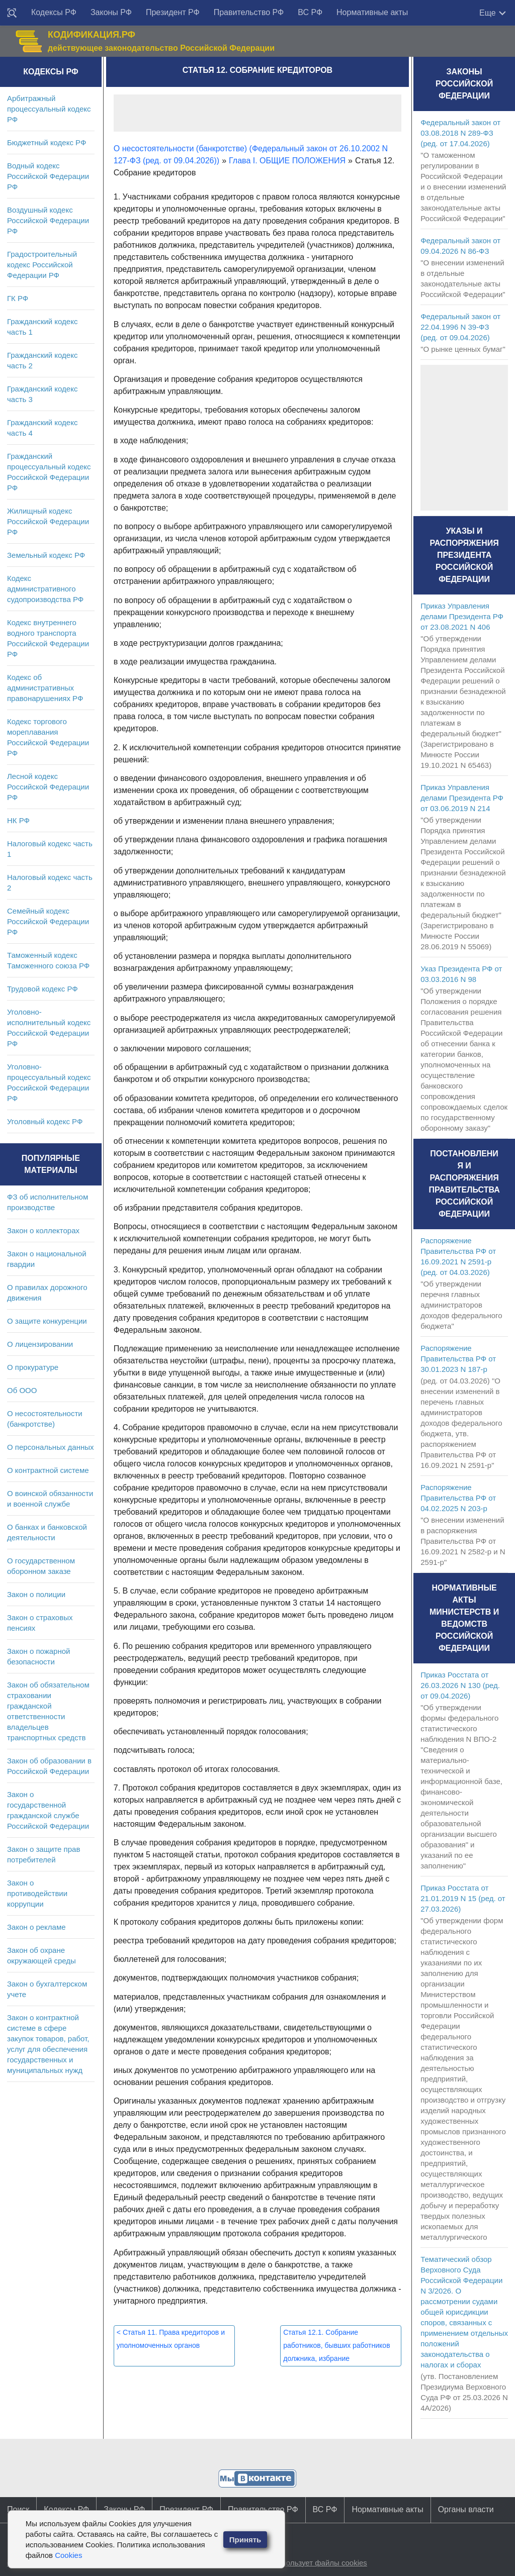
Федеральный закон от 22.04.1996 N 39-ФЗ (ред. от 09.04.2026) (460, 327)
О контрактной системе (48, 1470)
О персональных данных (50, 1447)
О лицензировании (40, 1344)
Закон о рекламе (36, 1927)
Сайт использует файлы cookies (310, 2562)
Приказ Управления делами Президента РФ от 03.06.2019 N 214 (461, 798)
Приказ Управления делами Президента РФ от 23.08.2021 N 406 (461, 616)
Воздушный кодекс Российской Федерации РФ (48, 220)
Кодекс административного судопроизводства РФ (45, 589)
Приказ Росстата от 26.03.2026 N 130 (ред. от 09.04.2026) (460, 1685)
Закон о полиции (36, 1594)
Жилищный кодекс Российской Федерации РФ (48, 521)
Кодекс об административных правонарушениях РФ (45, 688)
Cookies (68, 2555)
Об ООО (22, 1390)
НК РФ (18, 820)
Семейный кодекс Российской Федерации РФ (48, 921)
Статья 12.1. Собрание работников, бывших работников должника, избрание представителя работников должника (336, 2358)
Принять (245, 2539)
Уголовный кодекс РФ (44, 1121)
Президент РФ (173, 12)
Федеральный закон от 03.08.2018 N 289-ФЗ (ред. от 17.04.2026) (460, 133)
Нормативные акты (372, 12)
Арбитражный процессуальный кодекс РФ (49, 109)
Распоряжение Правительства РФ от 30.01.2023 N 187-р (458, 1358)
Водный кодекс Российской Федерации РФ (48, 176)
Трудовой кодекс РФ (42, 988)
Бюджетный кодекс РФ (46, 142)
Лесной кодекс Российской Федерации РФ (48, 787)
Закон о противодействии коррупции (37, 1893)
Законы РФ (111, 12)
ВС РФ (310, 12)
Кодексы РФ (53, 12)
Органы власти (466, 2509)
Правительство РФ (249, 12)
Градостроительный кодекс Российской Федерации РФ (42, 264)
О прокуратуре (32, 1367)
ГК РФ (17, 298)
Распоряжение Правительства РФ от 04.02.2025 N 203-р (458, 1498)
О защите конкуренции (47, 1321)
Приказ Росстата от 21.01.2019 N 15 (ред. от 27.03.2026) (462, 1898)
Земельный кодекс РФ (46, 555)
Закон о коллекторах (43, 1230)
